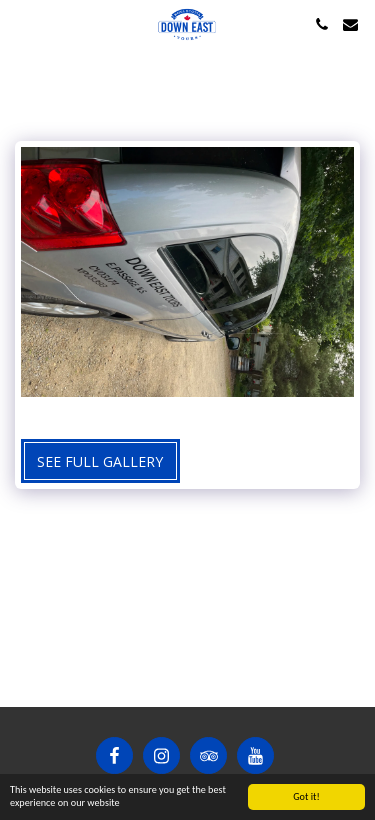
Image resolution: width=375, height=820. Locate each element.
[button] (22, 23)
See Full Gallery (100, 461)
